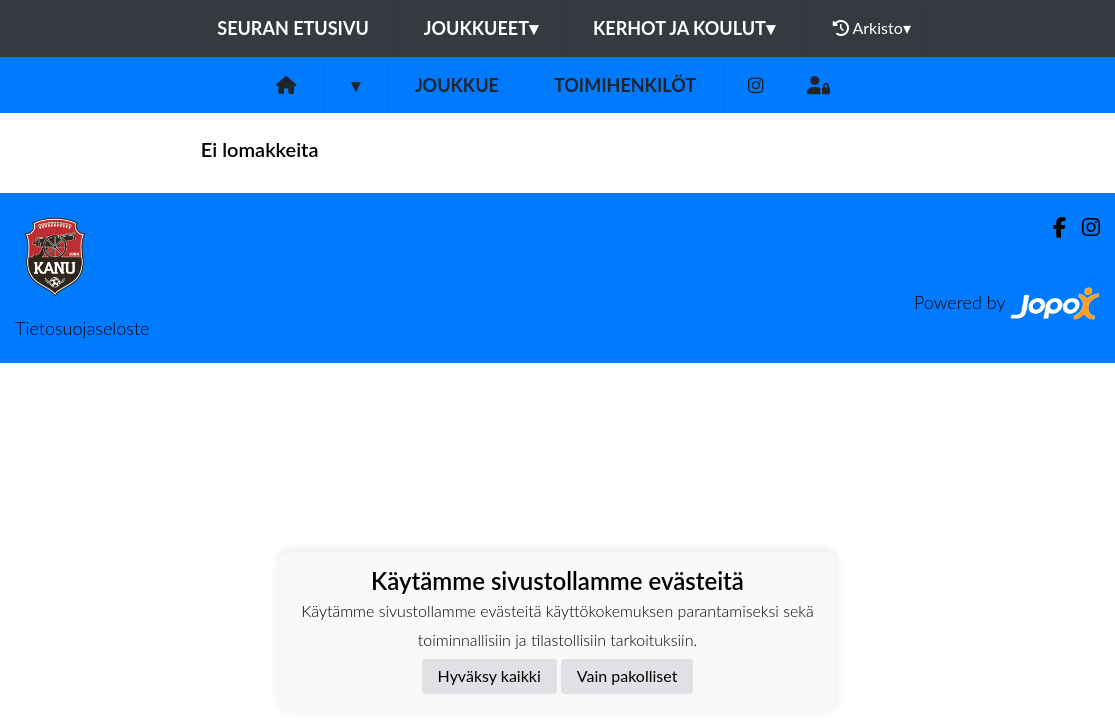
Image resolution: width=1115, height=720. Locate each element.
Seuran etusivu (293, 28)
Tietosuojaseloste (82, 328)
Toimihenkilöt (625, 85)
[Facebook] (1051, 227)
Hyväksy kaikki (489, 675)
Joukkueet (481, 28)
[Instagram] (756, 85)
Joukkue (457, 85)
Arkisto (872, 28)
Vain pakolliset (627, 675)
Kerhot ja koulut (684, 28)
